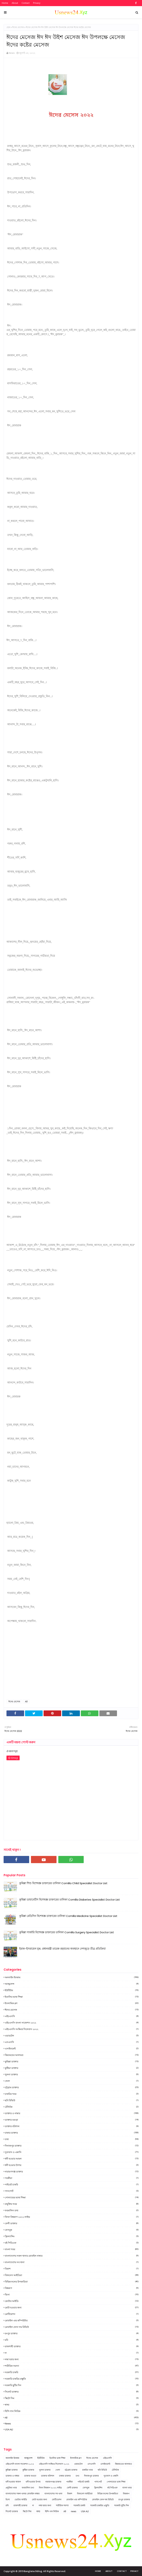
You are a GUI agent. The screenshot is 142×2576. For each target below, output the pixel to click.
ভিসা (71, 2294)
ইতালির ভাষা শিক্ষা (71, 1996)
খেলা (71, 2081)
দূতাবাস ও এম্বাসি (71, 2152)
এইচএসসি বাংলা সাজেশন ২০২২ (71, 2022)
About (15, 2)
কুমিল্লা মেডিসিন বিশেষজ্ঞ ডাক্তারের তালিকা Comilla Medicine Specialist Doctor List (68, 1916)
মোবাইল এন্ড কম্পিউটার (71, 2320)
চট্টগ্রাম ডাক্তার (71, 2087)
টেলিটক (71, 2106)
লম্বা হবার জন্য (71, 2359)
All (26, 1701)
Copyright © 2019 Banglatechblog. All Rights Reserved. (35, 2571)
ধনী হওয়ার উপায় (71, 2165)
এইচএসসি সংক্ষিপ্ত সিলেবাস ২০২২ (71, 2029)
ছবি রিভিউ (71, 2100)
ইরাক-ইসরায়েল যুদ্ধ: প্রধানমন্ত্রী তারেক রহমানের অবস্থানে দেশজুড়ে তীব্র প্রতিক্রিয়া (62, 1949)
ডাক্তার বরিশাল (71, 2126)
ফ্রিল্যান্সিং (71, 2236)
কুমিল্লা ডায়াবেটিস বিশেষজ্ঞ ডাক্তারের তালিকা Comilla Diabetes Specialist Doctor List (69, 1899)
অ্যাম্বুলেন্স (71, 1983)
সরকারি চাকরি (71, 2372)
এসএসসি (71, 2042)
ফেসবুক (71, 2229)
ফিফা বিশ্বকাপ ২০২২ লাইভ (71, 2216)
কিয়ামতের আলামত (71, 2055)
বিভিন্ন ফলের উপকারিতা (71, 2281)
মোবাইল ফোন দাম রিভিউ (71, 2327)
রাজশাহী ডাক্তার (71, 2346)
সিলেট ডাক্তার (71, 2391)
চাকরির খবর (71, 2093)
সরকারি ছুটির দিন (71, 2385)
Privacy (36, 2)
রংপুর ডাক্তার (71, 2333)
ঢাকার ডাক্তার (71, 2132)
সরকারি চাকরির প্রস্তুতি (71, 2378)
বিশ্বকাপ (71, 2288)
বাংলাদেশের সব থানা (71, 2262)
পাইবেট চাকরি (71, 2184)
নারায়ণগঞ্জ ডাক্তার (71, 2171)
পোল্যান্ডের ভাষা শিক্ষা (71, 2197)
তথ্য (71, 2139)
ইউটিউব (71, 1990)
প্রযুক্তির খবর (71, 2204)
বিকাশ (71, 2268)
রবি (71, 2339)
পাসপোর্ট (71, 2191)
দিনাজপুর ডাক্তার (71, 2145)
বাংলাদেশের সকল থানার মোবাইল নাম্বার (71, 2255)
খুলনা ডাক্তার (71, 2074)
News (12, 52)
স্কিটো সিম (71, 2398)
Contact (26, 2)
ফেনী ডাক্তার (71, 2223)
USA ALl (71, 2429)
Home (5, 2)
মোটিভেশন (71, 2314)
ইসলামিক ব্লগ (71, 2003)
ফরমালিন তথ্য (71, 2210)
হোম (8, 27)
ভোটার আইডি (71, 2301)
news (71, 2423)
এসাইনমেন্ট (71, 2048)
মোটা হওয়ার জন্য (71, 2307)
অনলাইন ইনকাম (71, 1977)
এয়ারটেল (71, 2035)
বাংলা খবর (71, 2249)
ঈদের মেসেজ (18, 27)
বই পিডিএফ (71, 2242)
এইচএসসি (71, 2016)
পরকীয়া (71, 2178)
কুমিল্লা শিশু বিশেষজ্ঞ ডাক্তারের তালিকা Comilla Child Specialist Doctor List (63, 1883)
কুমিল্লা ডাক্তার (71, 2061)
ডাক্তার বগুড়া (71, 2119)
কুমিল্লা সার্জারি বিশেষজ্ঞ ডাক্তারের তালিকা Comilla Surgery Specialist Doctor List (66, 1932)
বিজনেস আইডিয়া (71, 2275)
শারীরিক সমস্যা (71, 2365)
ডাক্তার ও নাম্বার (71, 2113)
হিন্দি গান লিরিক (71, 2411)
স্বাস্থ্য (71, 2404)
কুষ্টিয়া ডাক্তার (71, 2068)
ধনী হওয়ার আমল (71, 2158)
